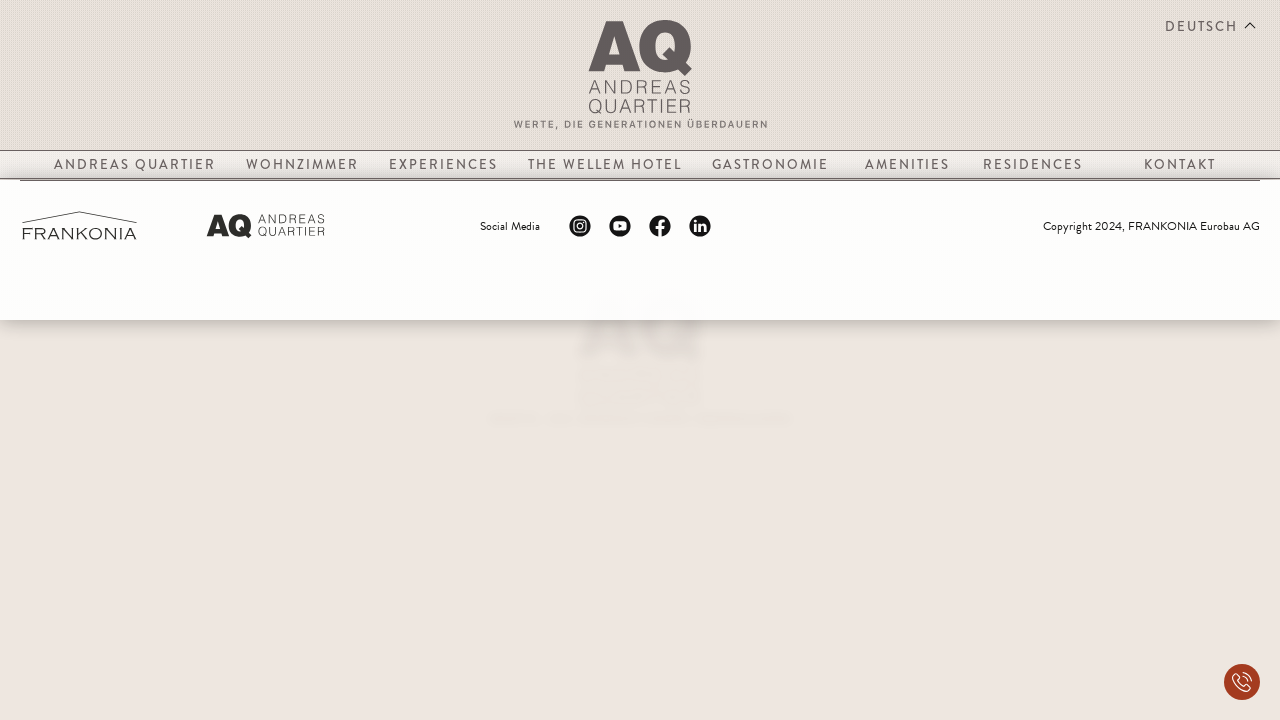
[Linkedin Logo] (700, 226)
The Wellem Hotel (605, 164)
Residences (1033, 164)
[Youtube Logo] (620, 226)
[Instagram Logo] (580, 226)
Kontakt (1180, 164)
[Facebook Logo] (660, 226)
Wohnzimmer (302, 164)
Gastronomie (770, 164)
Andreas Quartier (135, 164)
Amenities (907, 164)
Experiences (443, 164)
